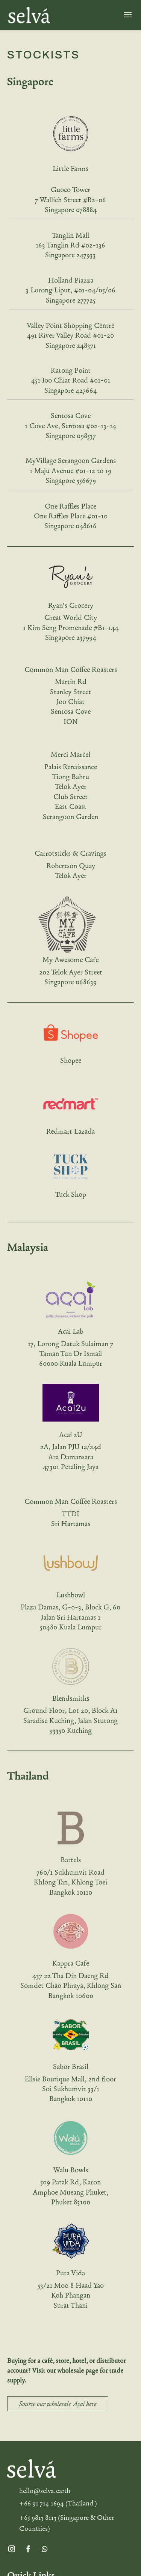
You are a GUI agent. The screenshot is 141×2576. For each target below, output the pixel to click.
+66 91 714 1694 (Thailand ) (58, 2503)
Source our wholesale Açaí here (58, 2404)
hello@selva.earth (44, 2491)
